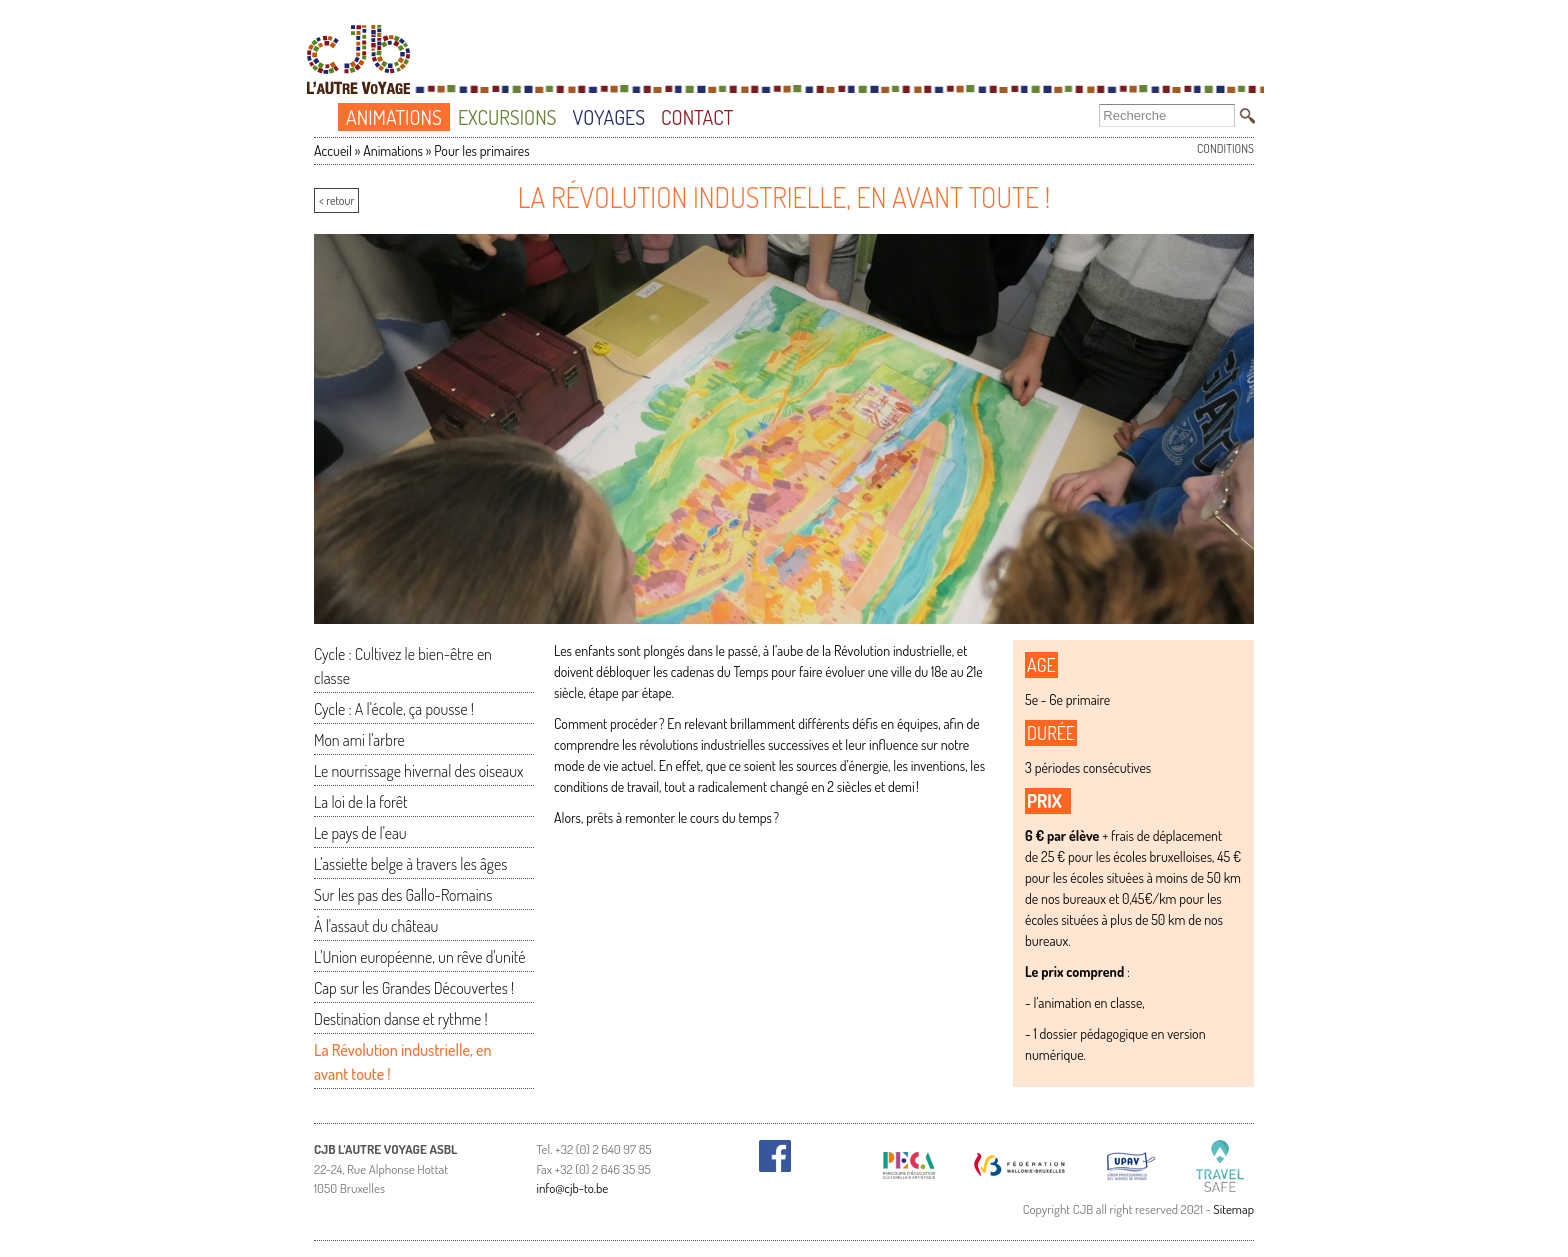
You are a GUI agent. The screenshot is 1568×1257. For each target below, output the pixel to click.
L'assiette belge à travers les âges (410, 864)
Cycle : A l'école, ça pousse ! (394, 709)
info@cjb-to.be (573, 1188)
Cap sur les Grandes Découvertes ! (414, 988)
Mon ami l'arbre (359, 740)
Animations (394, 117)
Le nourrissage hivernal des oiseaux (418, 771)
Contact (697, 117)
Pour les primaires (481, 150)
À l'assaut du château (376, 926)
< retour (336, 200)
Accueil (329, 118)
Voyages (608, 117)
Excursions (507, 117)
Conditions (1225, 148)
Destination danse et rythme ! (401, 1019)
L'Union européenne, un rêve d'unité (419, 957)
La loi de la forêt (361, 802)
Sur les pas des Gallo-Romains (403, 895)
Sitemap (1233, 1209)
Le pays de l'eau (360, 833)
